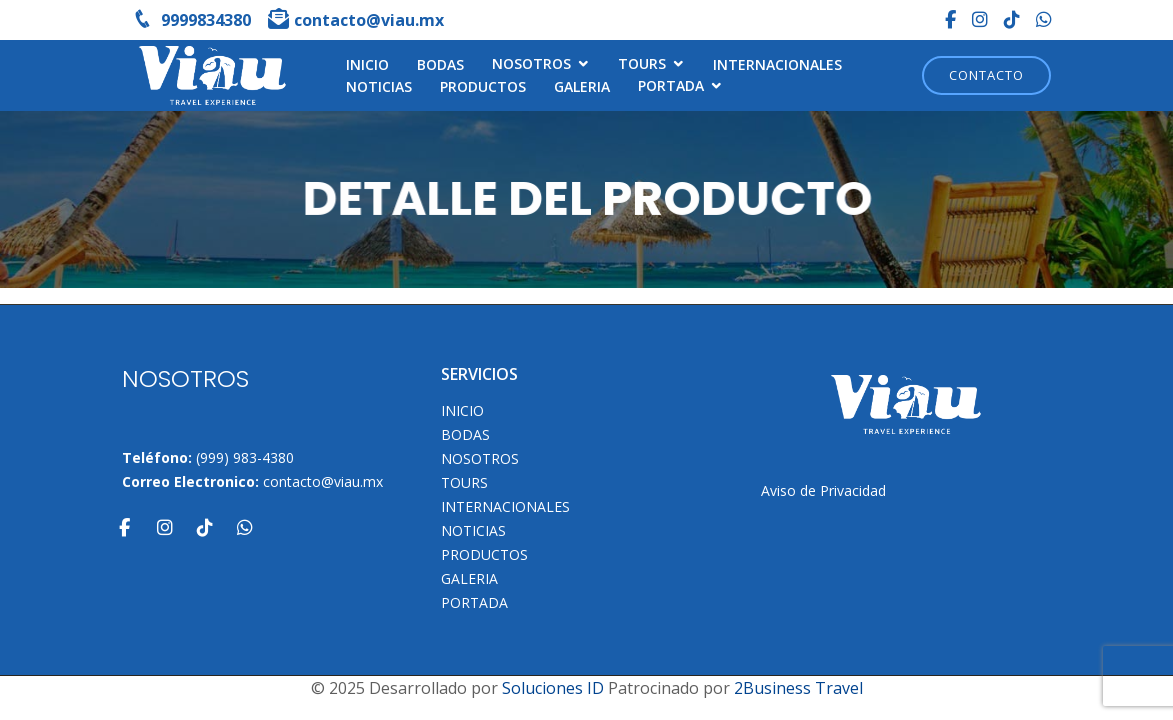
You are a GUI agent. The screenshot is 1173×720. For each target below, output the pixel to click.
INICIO (367, 64)
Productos (483, 86)
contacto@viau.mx (323, 481)
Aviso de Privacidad (823, 490)
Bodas (440, 64)
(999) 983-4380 (245, 457)
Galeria (582, 86)
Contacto (986, 75)
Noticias (379, 86)
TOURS (642, 63)
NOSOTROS (531, 63)
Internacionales (777, 64)
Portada (671, 85)
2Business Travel (798, 688)
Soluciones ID (553, 688)
